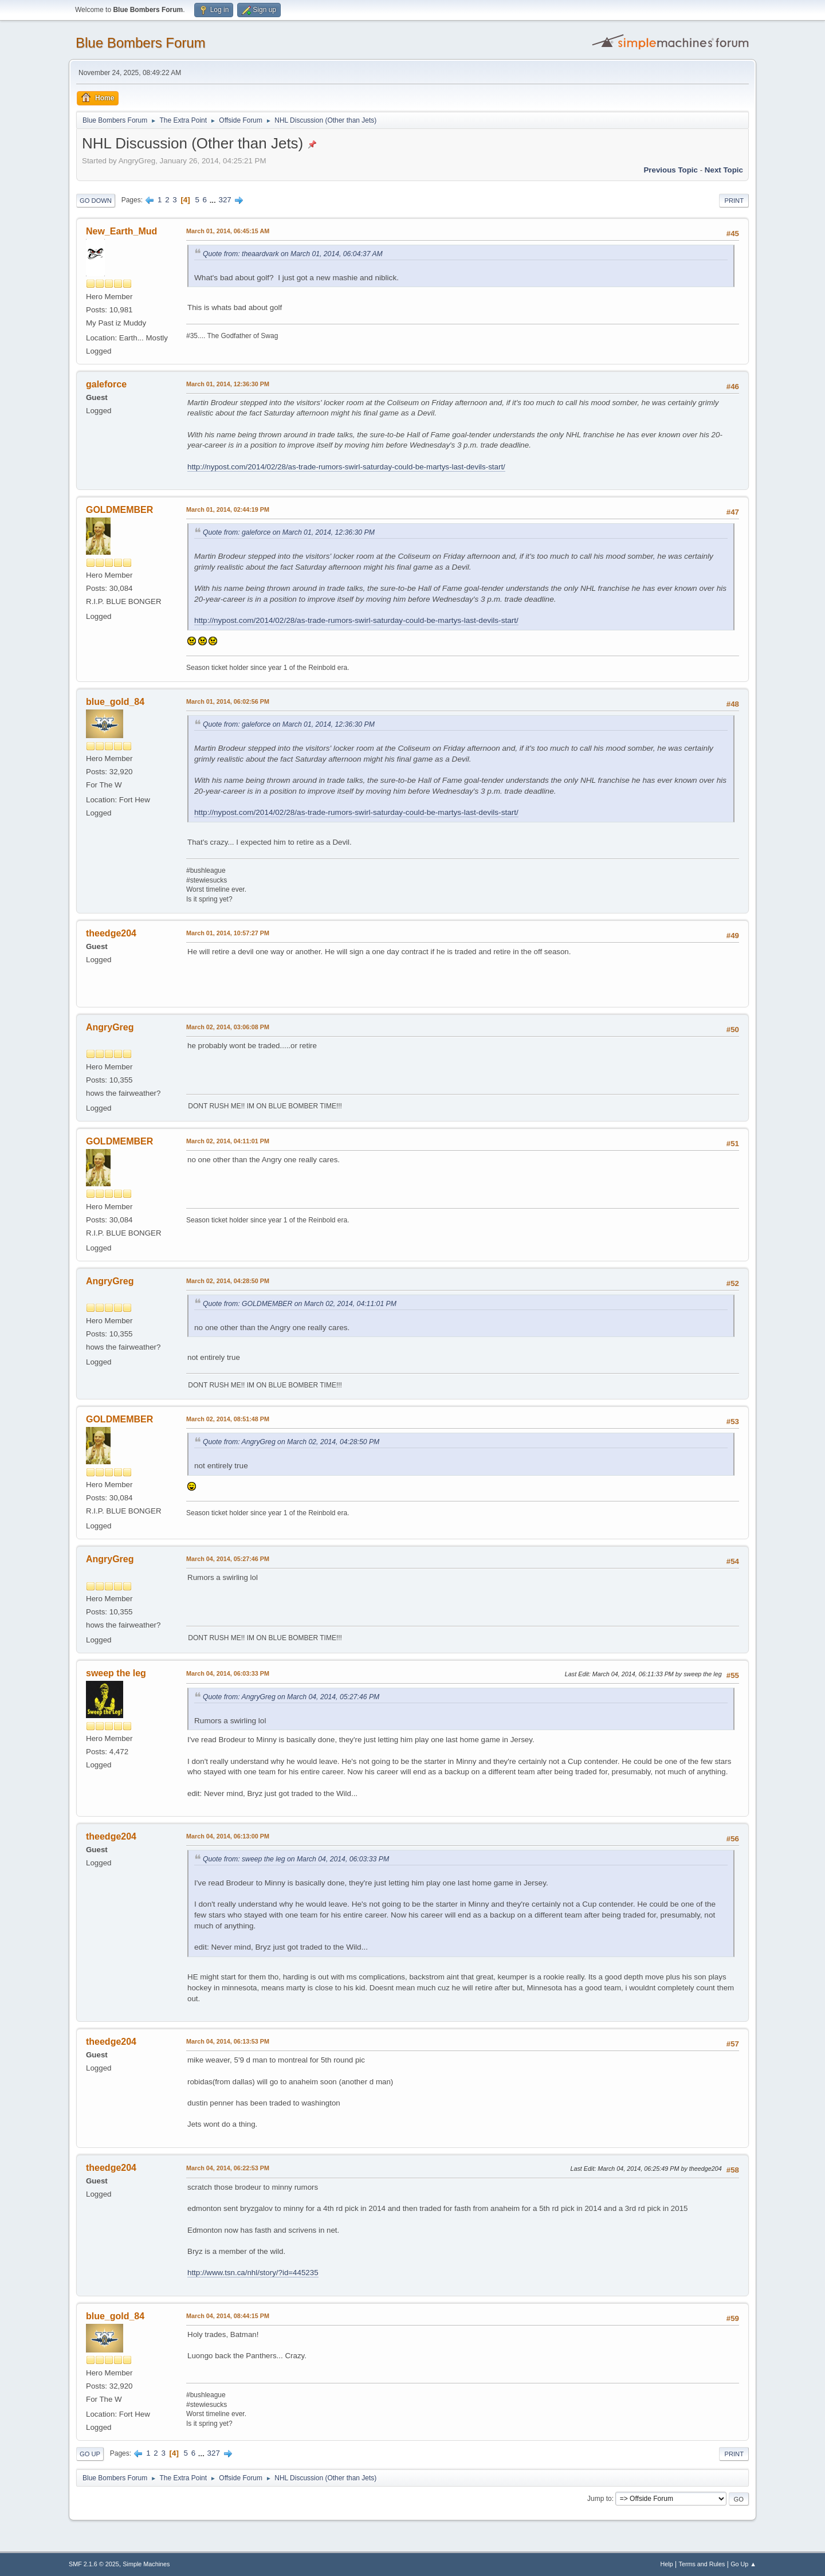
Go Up (90, 2453)
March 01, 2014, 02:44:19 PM (227, 509)
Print (734, 200)
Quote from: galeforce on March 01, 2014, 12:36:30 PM (289, 532)
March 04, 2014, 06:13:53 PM (227, 2041)
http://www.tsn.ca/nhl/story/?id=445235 (253, 2272)
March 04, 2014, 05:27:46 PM (227, 1558)
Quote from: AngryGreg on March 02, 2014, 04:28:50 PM (291, 1442)
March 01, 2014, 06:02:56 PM (227, 701)
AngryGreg (110, 1027)
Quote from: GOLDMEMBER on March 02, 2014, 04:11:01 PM (299, 1304)
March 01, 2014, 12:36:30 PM (227, 384)
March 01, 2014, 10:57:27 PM (227, 933)
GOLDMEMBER (119, 510)
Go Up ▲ (743, 2564)
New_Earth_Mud (121, 231)
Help (667, 2564)
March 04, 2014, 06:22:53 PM (227, 2168)
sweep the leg (116, 1673)
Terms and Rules (702, 2564)
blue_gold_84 (115, 702)
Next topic (724, 170)
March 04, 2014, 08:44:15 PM (227, 2315)
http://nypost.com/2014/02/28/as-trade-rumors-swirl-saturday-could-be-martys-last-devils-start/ (346, 466)
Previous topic (670, 170)
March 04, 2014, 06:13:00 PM (227, 1836)
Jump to (599, 2499)
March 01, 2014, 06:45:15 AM (227, 231)
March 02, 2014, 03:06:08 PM (227, 1027)
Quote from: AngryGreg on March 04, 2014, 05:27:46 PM (291, 1697)
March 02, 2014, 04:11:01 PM (227, 1141)
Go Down (96, 200)
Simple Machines (146, 2564)
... (214, 199)
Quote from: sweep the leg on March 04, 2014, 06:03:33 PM (296, 1859)
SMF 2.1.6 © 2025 (94, 2564)
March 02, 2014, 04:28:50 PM (227, 1280)
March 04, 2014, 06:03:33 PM (227, 1673)
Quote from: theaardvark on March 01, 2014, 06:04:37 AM (293, 254)
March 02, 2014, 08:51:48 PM (227, 1419)
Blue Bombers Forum (141, 42)
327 (224, 199)
